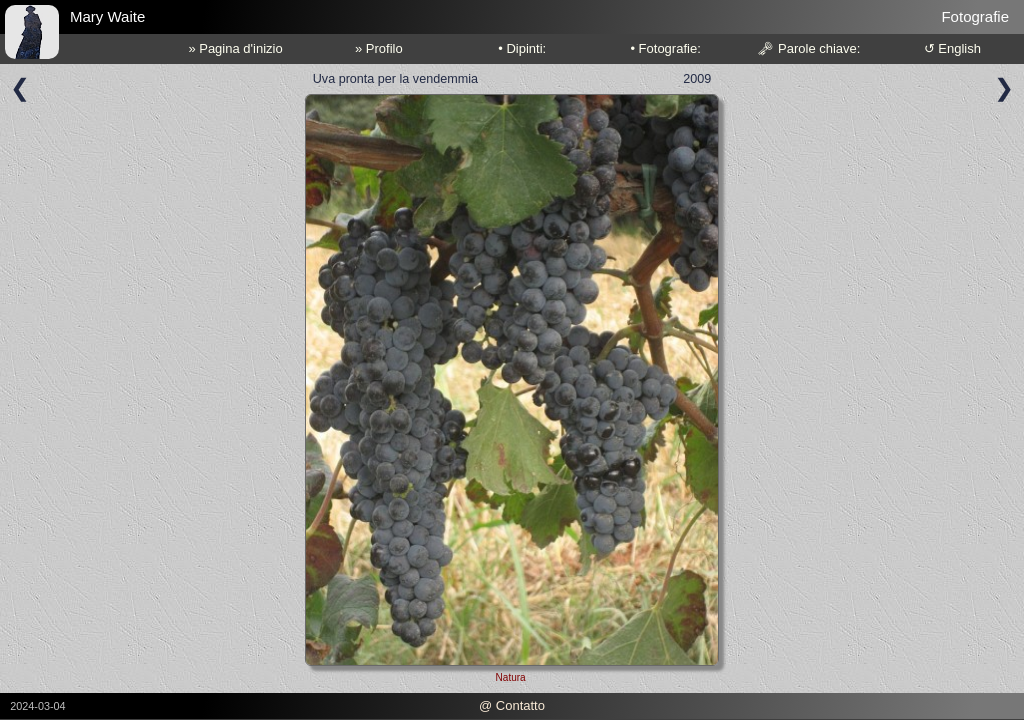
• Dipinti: (522, 48)
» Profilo (379, 48)
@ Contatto (512, 705)
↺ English (952, 48)
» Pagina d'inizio (235, 48)
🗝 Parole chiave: (808, 48)
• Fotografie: (665, 48)
